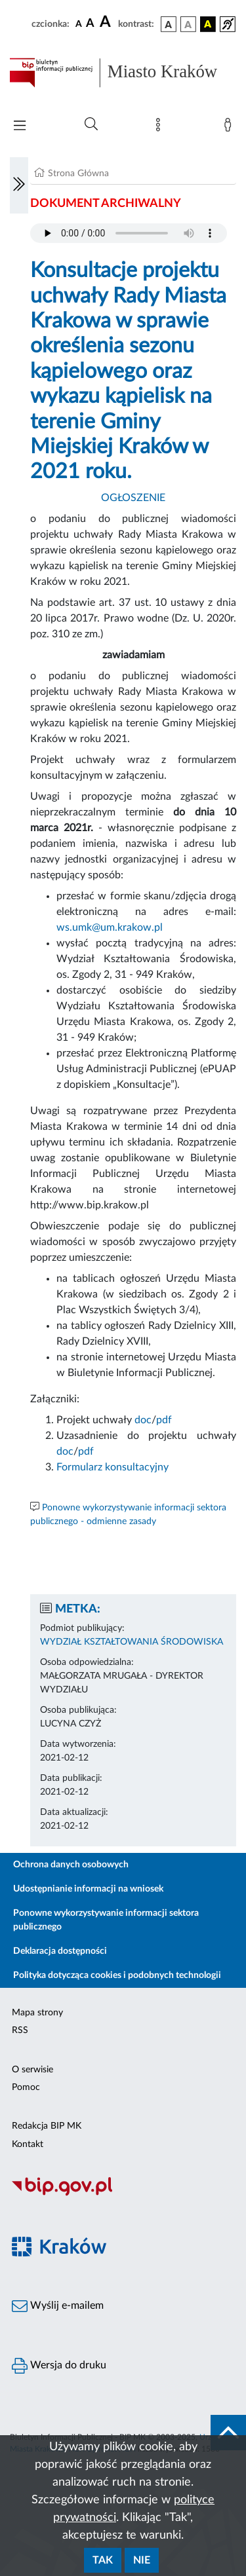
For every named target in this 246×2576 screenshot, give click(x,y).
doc (143, 1420)
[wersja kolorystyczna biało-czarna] (188, 24)
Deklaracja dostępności (60, 1951)
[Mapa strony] (160, 127)
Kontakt (27, 2144)
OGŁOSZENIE (133, 498)
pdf (164, 1420)
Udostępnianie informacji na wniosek (88, 1889)
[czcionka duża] (106, 22)
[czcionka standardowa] (78, 23)
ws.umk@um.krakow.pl (109, 927)
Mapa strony (37, 2012)
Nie (141, 2560)
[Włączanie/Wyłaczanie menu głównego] (20, 127)
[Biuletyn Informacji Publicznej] (123, 2194)
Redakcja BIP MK (46, 2126)
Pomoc (26, 2087)
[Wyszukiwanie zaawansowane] (91, 124)
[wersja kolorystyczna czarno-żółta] (207, 24)
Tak (102, 2560)
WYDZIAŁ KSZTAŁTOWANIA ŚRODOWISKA (131, 1642)
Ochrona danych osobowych (71, 1864)
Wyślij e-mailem (58, 2306)
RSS (20, 2030)
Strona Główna (78, 173)
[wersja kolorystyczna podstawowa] (168, 24)
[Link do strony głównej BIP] (123, 73)
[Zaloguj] (230, 127)
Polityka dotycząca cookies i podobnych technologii (117, 1975)
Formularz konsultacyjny (112, 1467)
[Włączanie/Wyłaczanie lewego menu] (19, 185)
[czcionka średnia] (90, 24)
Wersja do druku (59, 2366)
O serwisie (32, 2069)
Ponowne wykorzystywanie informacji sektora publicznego (106, 1920)
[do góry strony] (228, 2432)
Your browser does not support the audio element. (128, 233)
